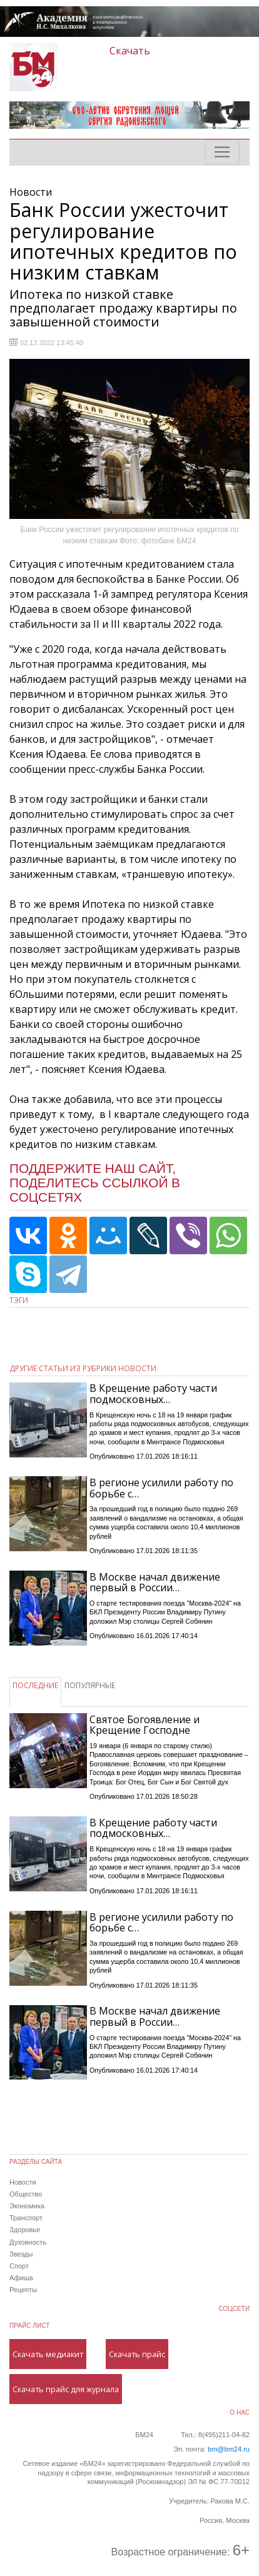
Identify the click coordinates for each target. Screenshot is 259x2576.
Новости (22, 2182)
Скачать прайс (137, 2354)
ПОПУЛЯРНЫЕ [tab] (89, 1685)
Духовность (27, 2242)
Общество (25, 2194)
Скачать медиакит (48, 2354)
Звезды (21, 2254)
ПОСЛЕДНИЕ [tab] (35, 1685)
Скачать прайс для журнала (66, 2389)
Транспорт (26, 2217)
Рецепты (23, 2289)
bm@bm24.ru (229, 2449)
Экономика (26, 2206)
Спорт (19, 2266)
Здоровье (24, 2229)
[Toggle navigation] (222, 151)
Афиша (21, 2278)
